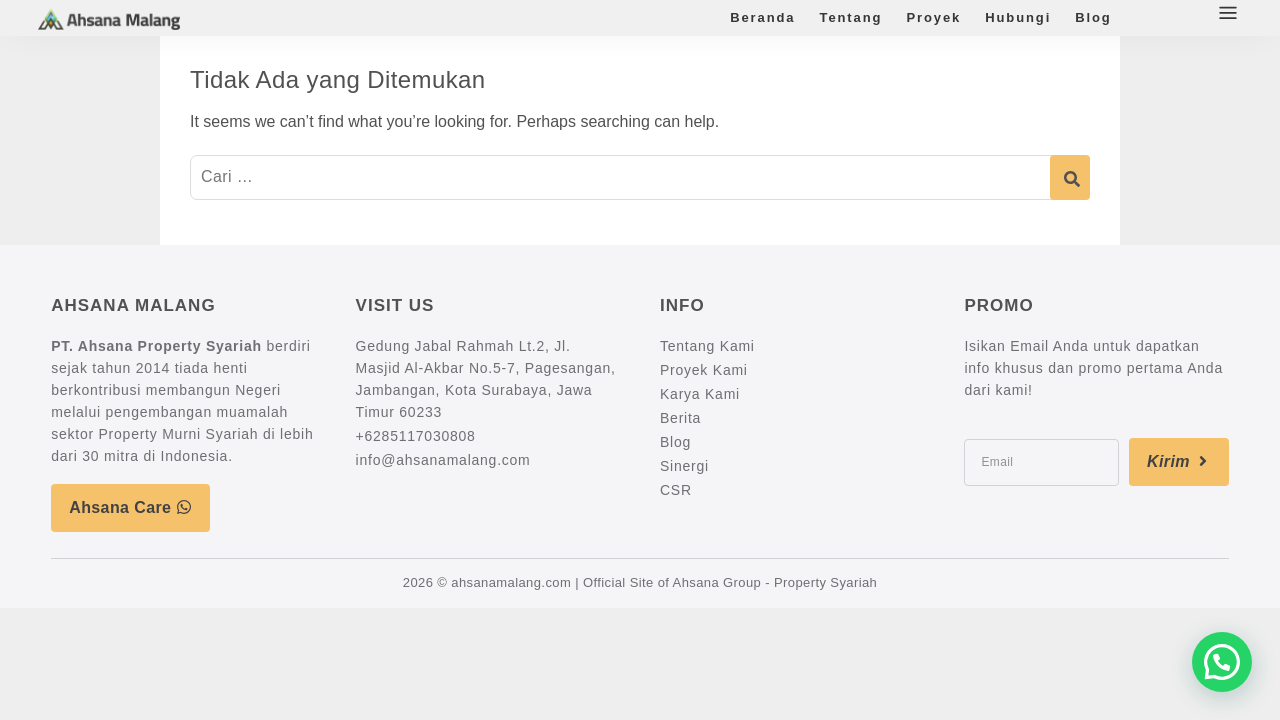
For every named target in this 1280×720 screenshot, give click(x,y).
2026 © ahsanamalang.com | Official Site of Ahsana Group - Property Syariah (640, 582)
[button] (1222, 662)
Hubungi (1018, 17)
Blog (1093, 17)
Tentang (851, 17)
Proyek (933, 17)
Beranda (762, 17)
